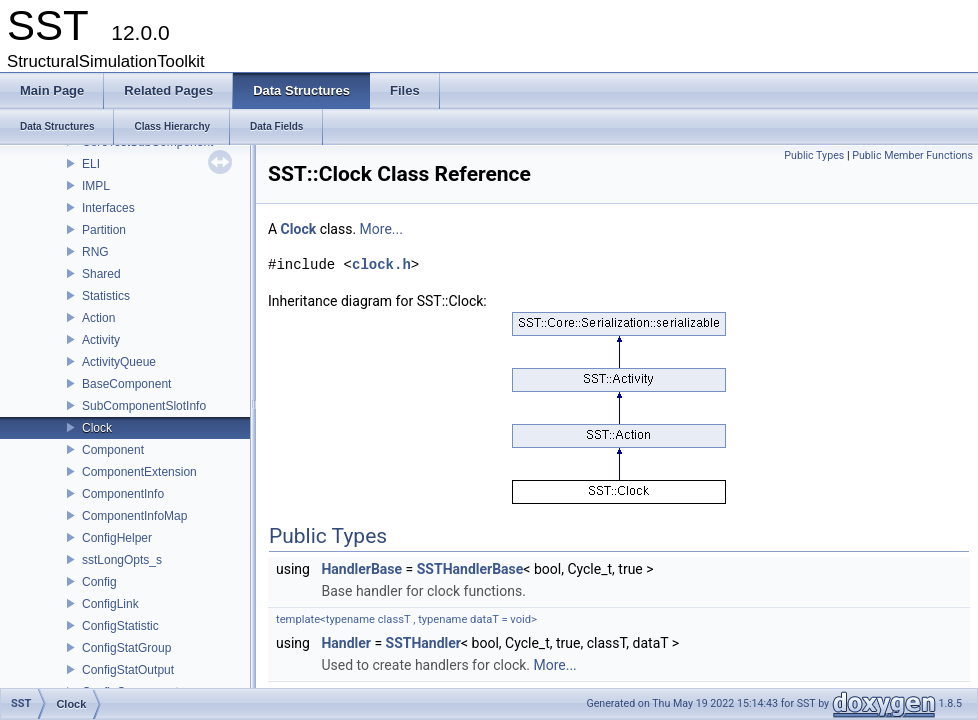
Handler (346, 643)
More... (381, 229)
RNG (95, 252)
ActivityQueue (119, 362)
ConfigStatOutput (128, 670)
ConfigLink (110, 604)
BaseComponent (126, 384)
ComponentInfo (123, 494)
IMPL (96, 186)
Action (98, 318)
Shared (101, 274)
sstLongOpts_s (122, 560)
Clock (97, 428)
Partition (104, 230)
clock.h (381, 264)
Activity (101, 340)
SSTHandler (423, 643)
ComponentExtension (139, 472)
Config (99, 582)
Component (113, 450)
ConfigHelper (117, 538)
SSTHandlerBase (470, 569)
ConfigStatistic (120, 626)
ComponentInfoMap (134, 516)
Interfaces (108, 208)
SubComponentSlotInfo (144, 406)
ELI (91, 164)
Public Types (814, 155)
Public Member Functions (912, 155)
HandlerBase (361, 569)
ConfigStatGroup (126, 648)
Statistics (106, 296)
